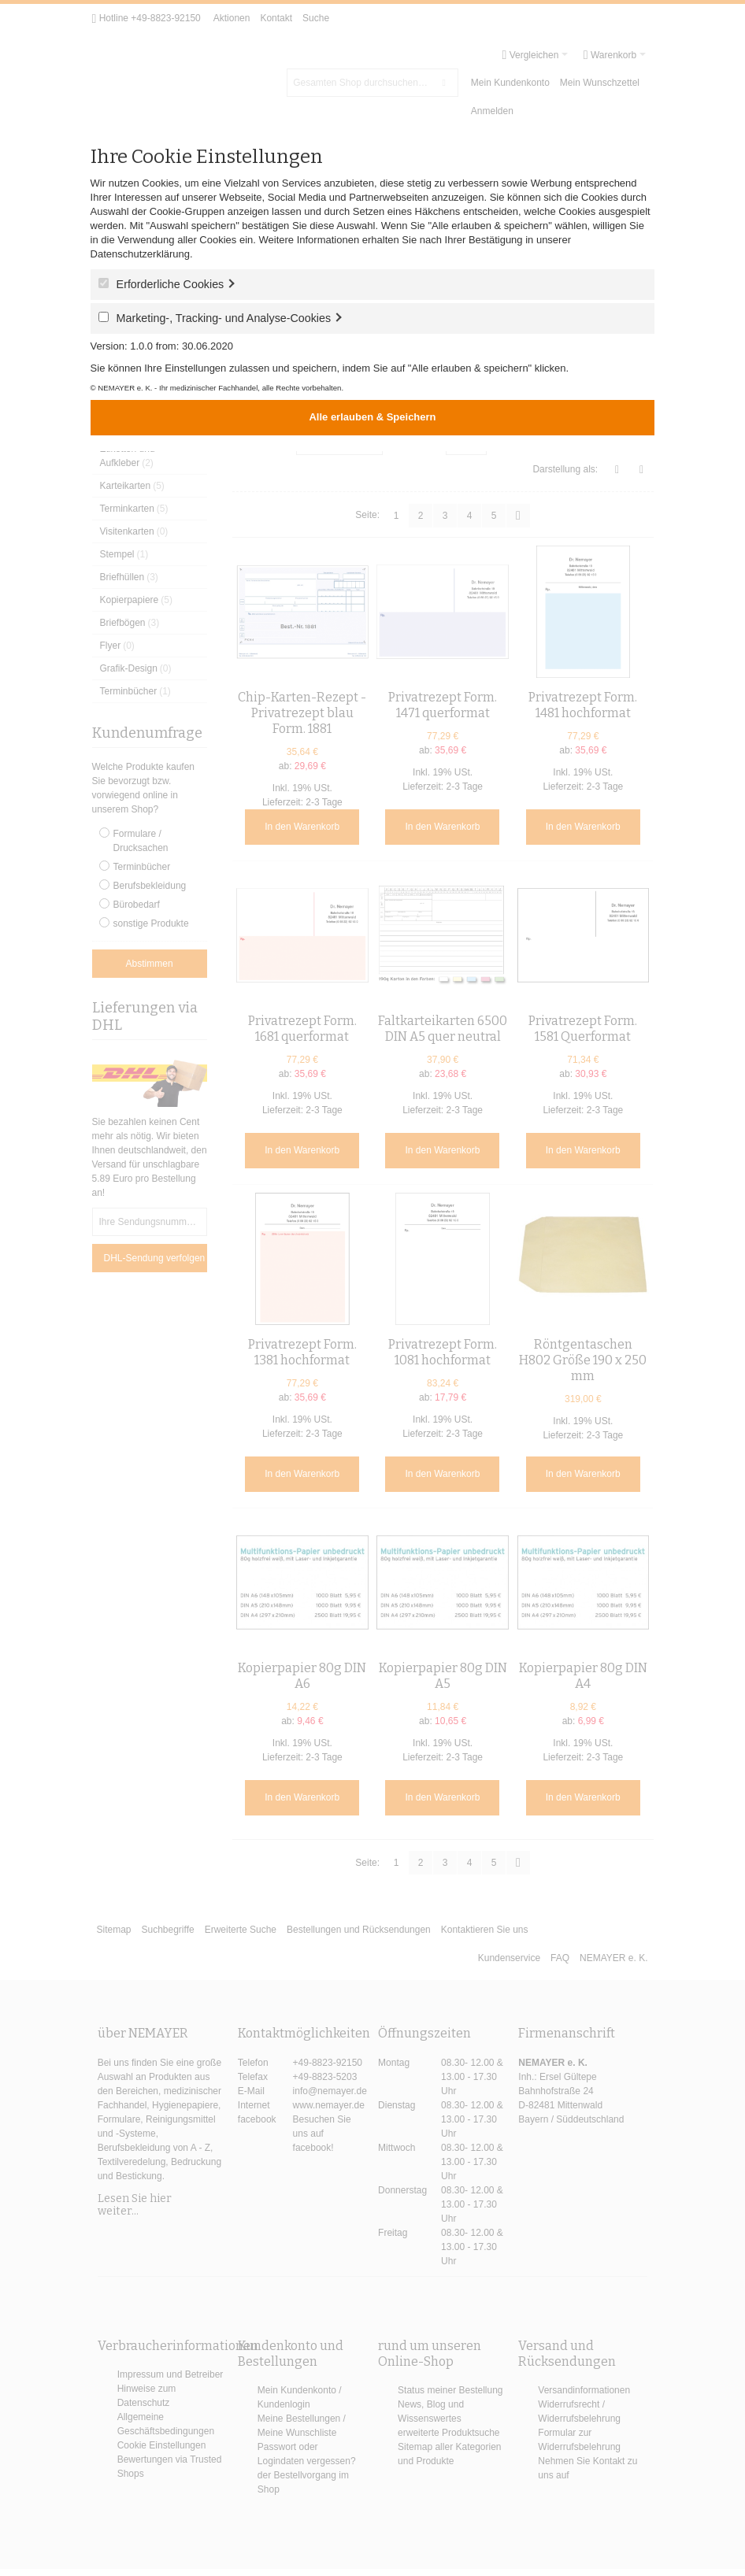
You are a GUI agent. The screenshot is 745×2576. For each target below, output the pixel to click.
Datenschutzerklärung (140, 254)
